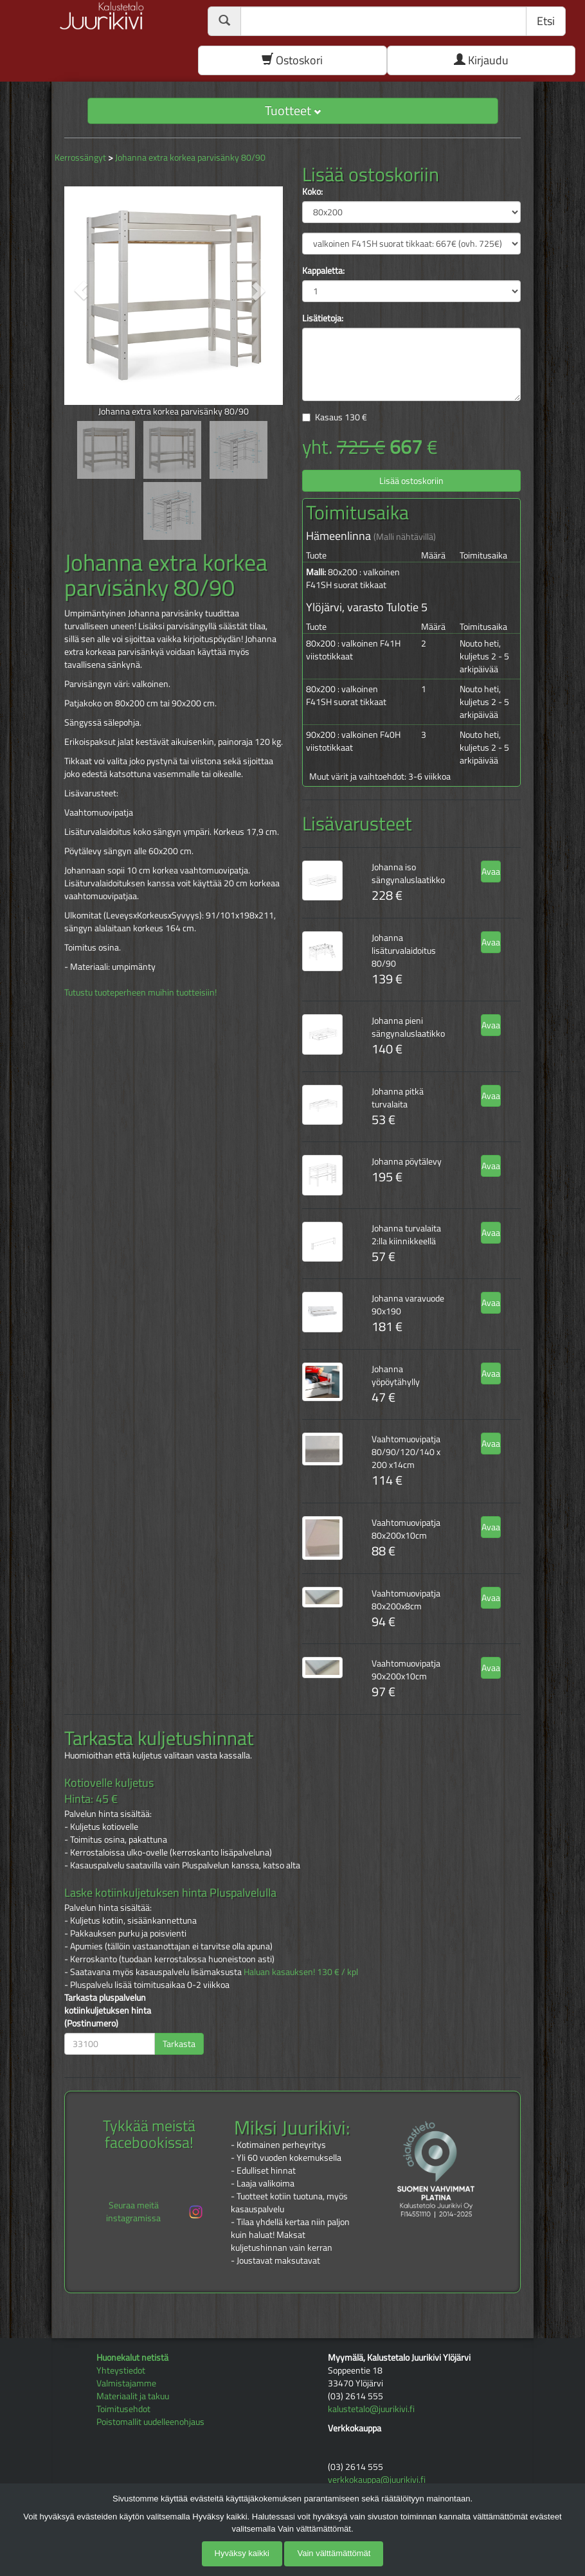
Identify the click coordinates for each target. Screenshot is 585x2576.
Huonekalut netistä (132, 2357)
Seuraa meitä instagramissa (155, 2211)
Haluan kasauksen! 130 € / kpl (301, 1971)
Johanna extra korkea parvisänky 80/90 (190, 157)
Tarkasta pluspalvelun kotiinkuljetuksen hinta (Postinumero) (107, 2010)
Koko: (312, 191)
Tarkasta (179, 2043)
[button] (80, 291)
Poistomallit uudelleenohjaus (150, 2421)
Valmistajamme (126, 2383)
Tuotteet (293, 110)
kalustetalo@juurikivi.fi (371, 2408)
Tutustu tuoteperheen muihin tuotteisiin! (140, 992)
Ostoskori (292, 60)
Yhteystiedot (120, 2370)
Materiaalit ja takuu (132, 2395)
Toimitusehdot (123, 2408)
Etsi (546, 21)
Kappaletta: (323, 270)
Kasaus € (341, 417)
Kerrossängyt (80, 157)
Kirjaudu (481, 60)
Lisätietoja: (322, 318)
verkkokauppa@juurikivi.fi (377, 2479)
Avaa (491, 871)
